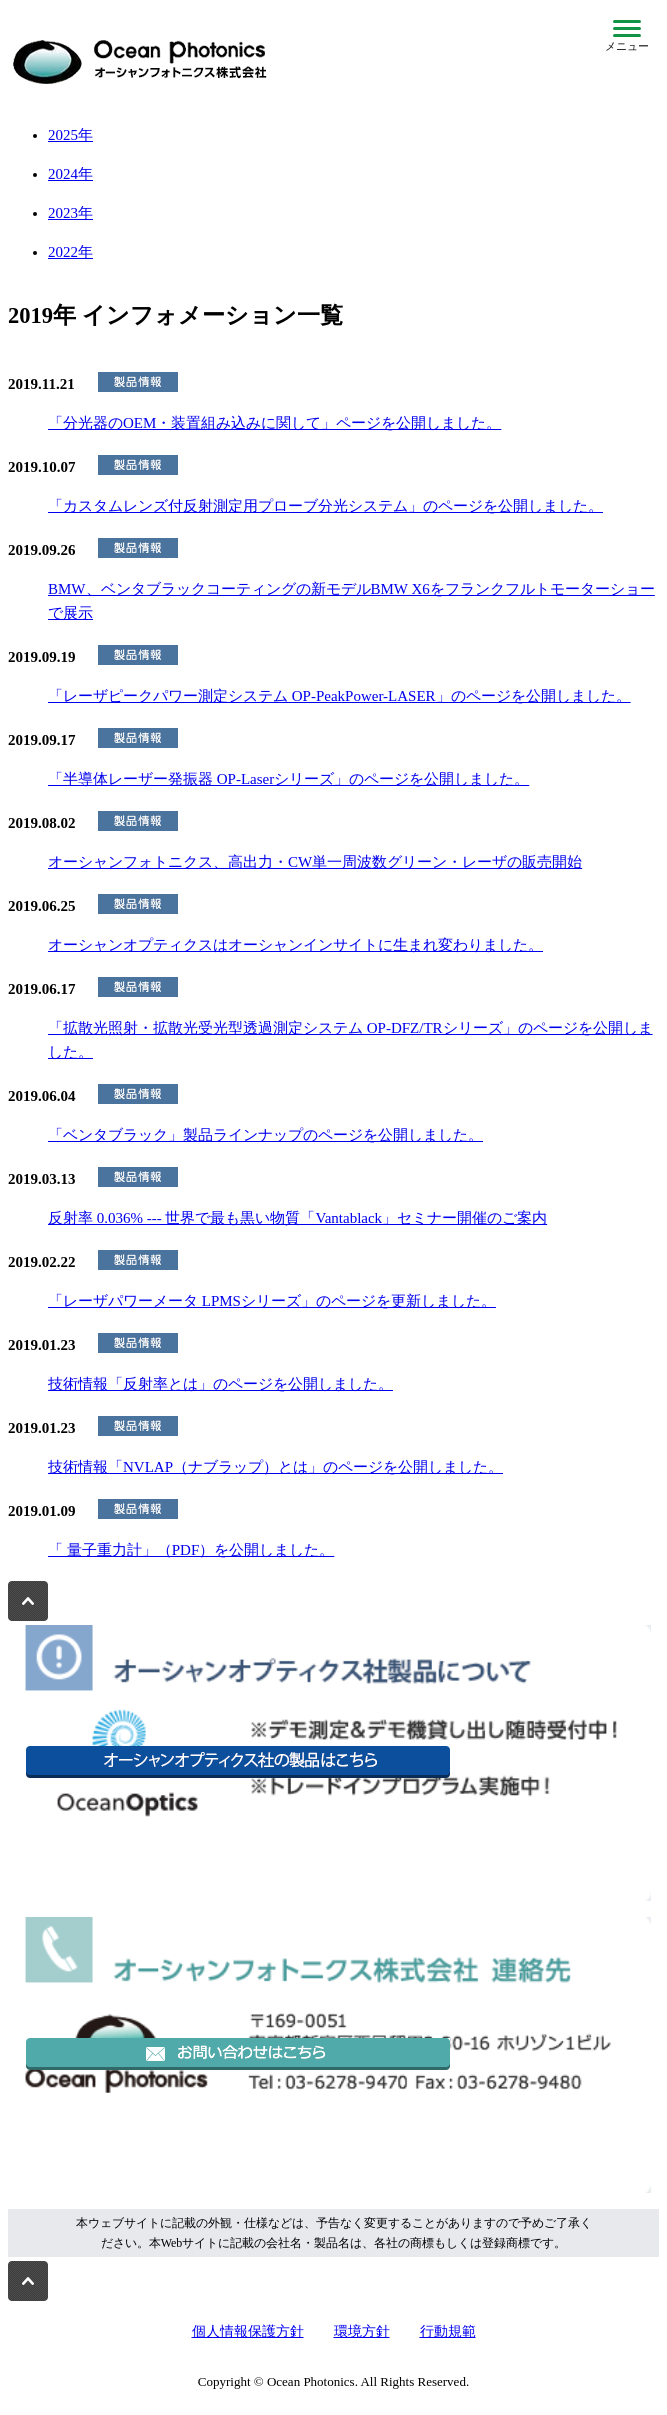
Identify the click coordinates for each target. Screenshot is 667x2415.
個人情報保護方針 (248, 2331)
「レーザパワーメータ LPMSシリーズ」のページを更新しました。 (272, 1301)
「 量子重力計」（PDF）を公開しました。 (191, 1550)
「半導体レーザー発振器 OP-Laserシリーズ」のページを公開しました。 (288, 779)
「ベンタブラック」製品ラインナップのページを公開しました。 (265, 1135)
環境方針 (362, 2331)
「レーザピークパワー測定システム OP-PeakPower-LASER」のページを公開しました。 (339, 696)
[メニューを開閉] (627, 36)
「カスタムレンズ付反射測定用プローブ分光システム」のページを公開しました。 (325, 506)
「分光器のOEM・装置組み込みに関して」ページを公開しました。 (274, 423)
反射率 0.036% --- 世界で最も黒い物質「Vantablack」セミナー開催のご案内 (297, 1218)
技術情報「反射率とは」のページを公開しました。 (220, 1384)
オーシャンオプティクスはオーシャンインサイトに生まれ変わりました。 (295, 945)
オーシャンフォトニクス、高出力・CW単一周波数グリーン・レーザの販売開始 (315, 862)
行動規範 (448, 2331)
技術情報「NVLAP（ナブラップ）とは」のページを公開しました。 (275, 1467)
